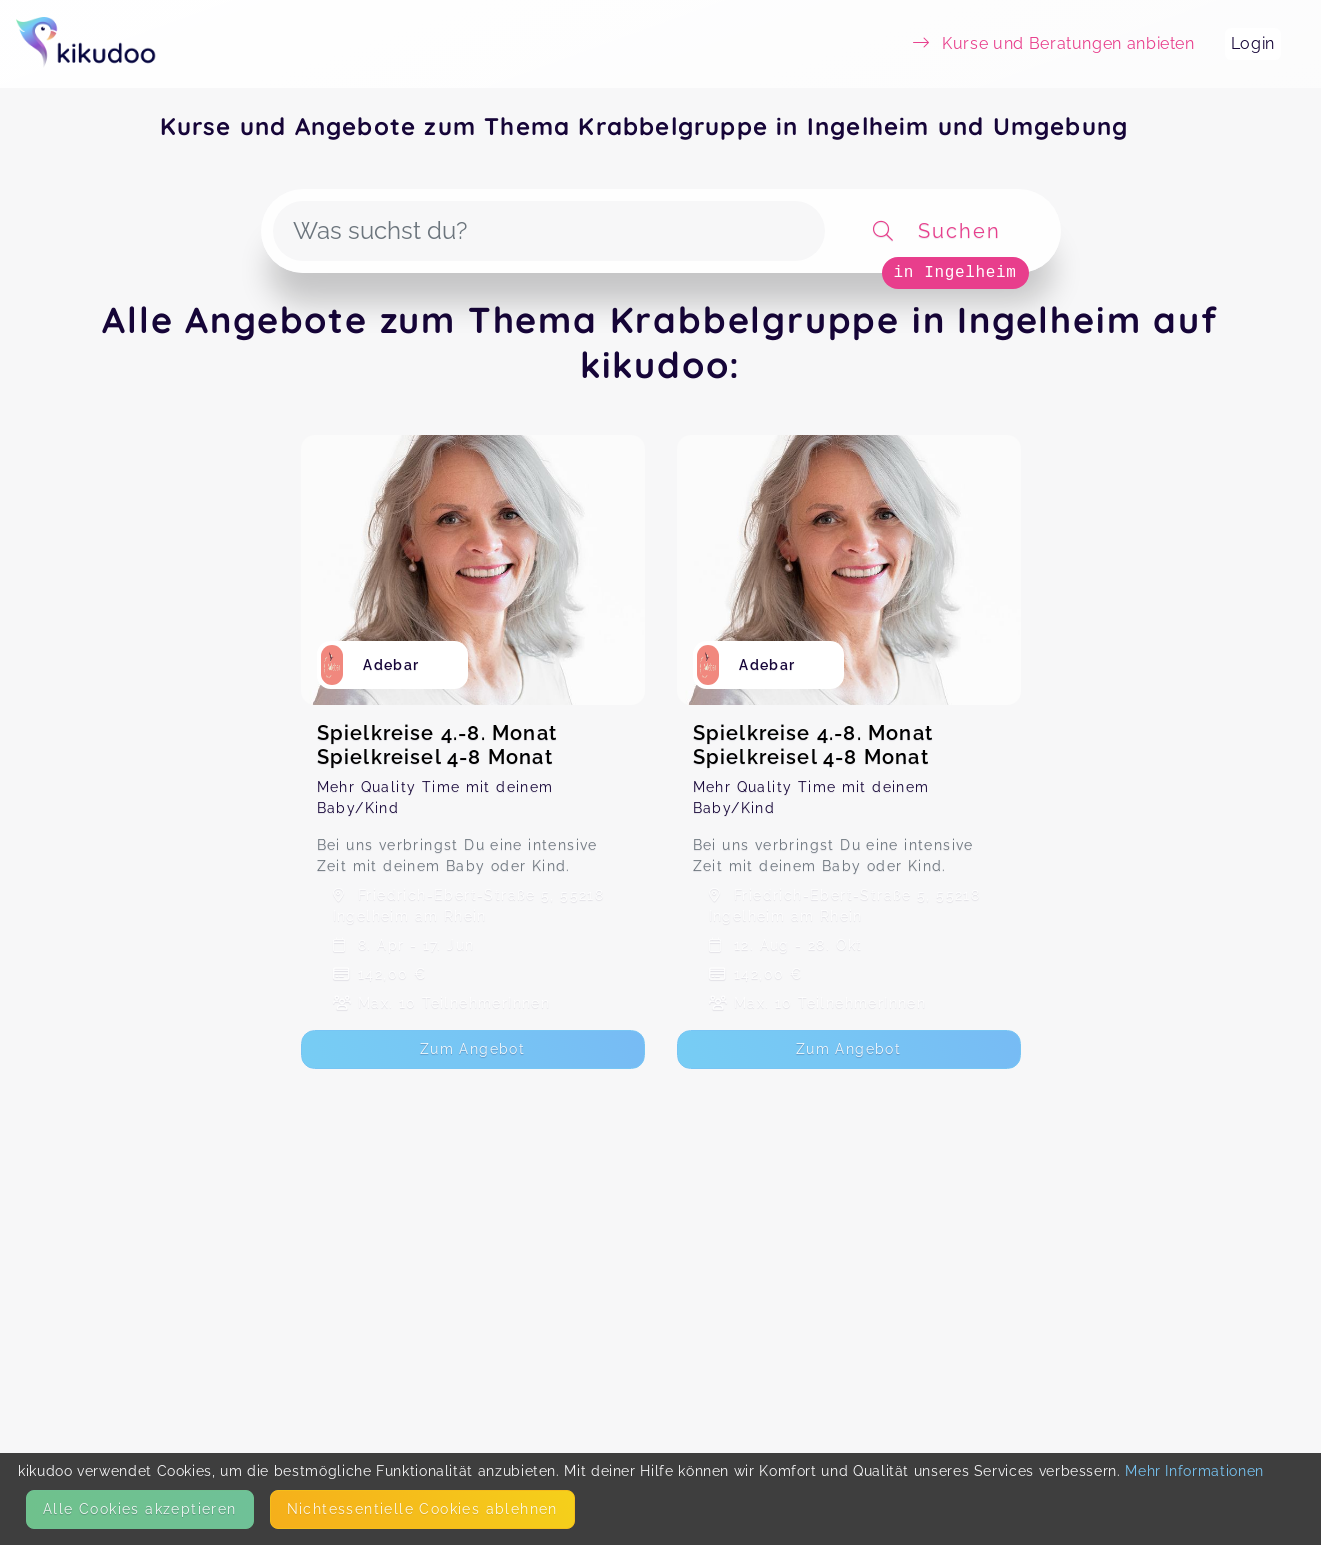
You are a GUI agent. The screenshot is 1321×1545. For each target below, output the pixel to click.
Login (1253, 43)
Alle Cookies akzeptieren (140, 1509)
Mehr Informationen (1194, 1471)
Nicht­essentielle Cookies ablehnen (422, 1509)
